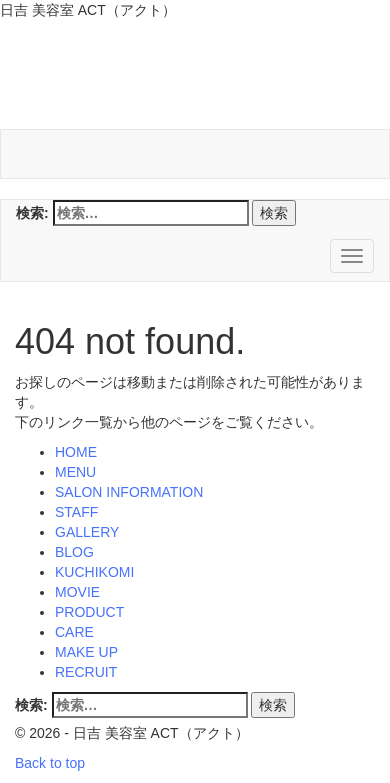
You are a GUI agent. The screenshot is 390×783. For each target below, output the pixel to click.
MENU (75, 472)
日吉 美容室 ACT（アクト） (187, 79)
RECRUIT (86, 672)
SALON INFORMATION (129, 492)
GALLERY (87, 532)
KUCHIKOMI (94, 572)
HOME (76, 452)
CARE (74, 632)
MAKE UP (86, 652)
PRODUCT (89, 612)
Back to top (50, 763)
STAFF (76, 512)
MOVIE (77, 592)
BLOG (74, 552)
